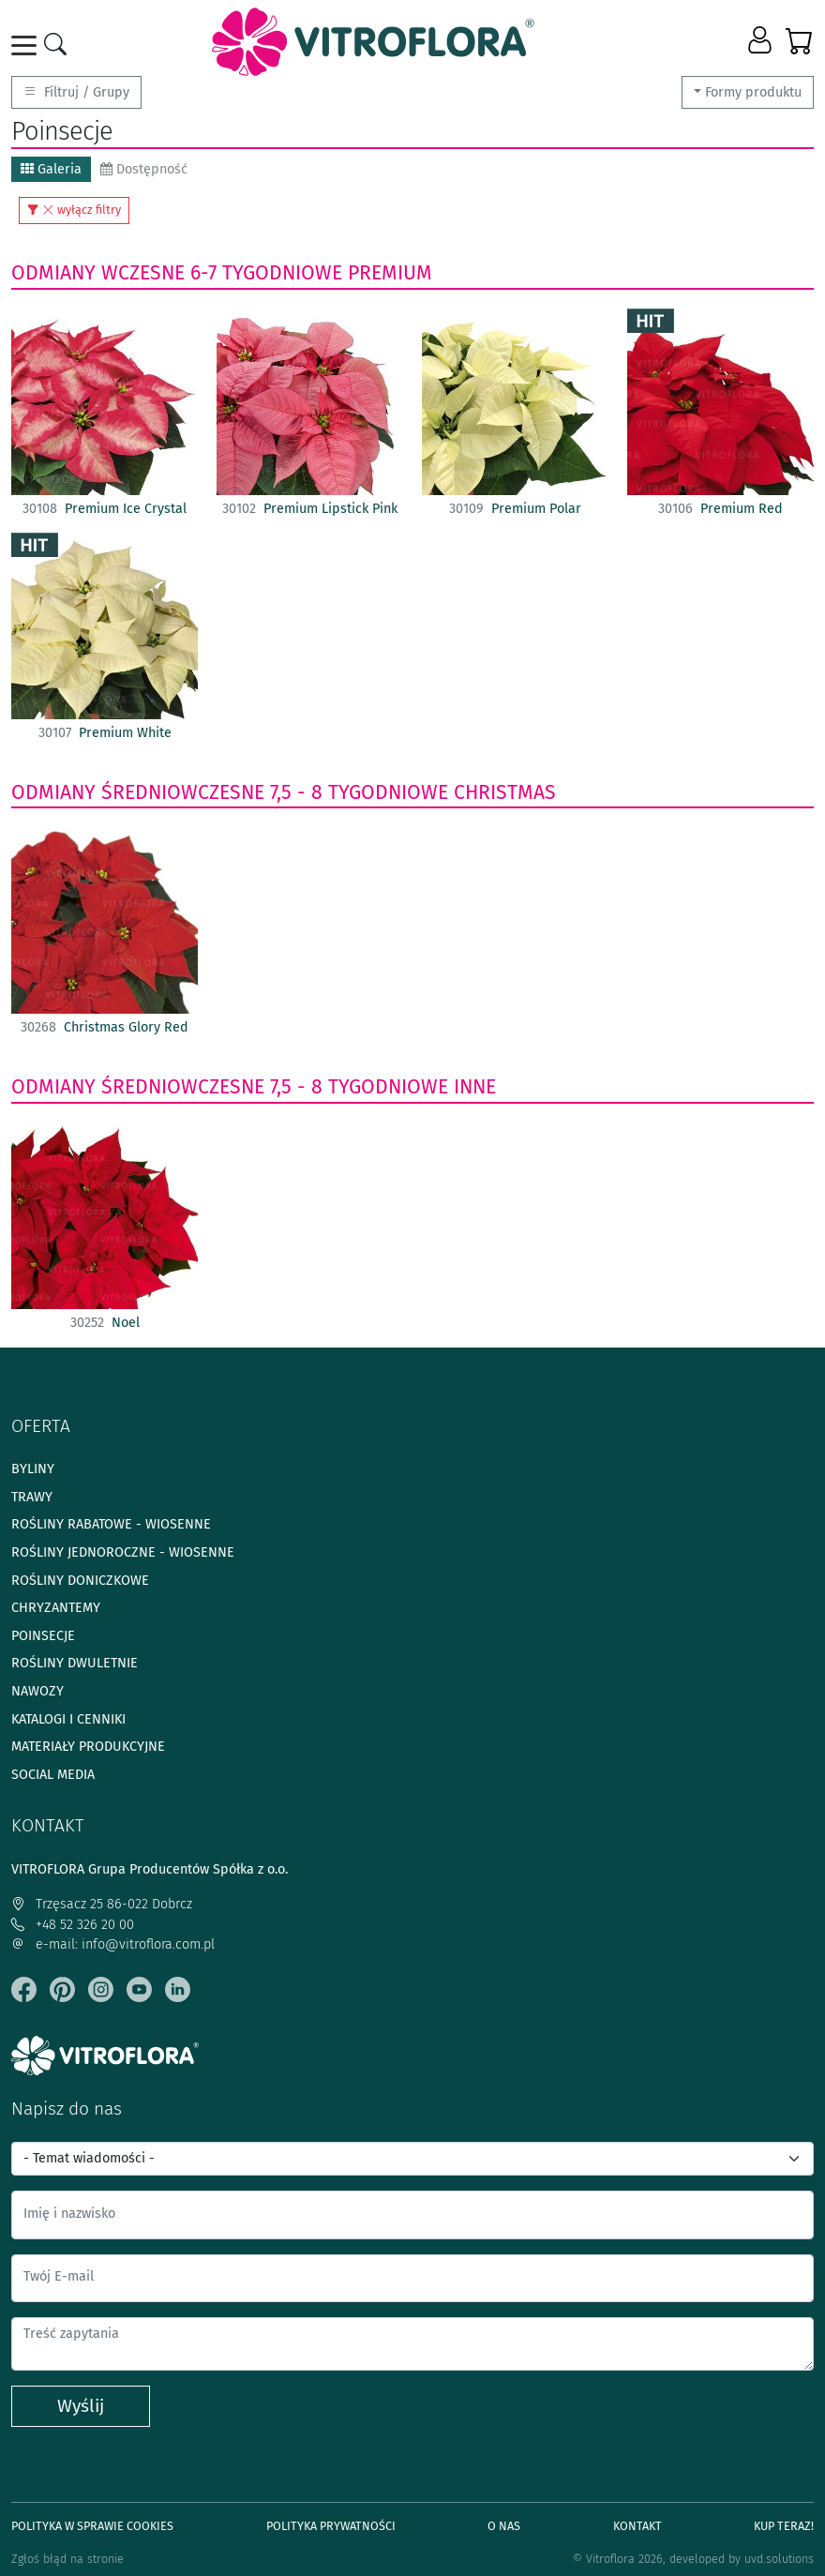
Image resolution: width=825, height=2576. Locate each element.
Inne (475, 1087)
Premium (390, 273)
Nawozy (37, 1691)
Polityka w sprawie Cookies (92, 2526)
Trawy (31, 1497)
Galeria (51, 169)
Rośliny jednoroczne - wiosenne (122, 1552)
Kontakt (637, 2526)
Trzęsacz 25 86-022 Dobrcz (101, 1904)
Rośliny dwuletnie (74, 1663)
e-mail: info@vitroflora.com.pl (113, 1944)
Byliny (32, 1469)
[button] (761, 41)
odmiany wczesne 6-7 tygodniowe (176, 273)
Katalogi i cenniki (68, 1719)
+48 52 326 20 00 (72, 1925)
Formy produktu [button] (753, 92)
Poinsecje (43, 1636)
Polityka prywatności (331, 2526)
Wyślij (80, 2406)
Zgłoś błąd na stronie (67, 2559)
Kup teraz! (784, 2526)
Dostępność (144, 169)
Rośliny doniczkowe (80, 1581)
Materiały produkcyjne (88, 1747)
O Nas (504, 2526)
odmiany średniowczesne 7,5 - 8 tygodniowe (229, 792)
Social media (53, 1775)
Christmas (505, 792)
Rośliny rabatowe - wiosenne (111, 1524)
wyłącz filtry (74, 210)
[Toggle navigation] (27, 45)
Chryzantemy (55, 1608)
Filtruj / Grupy (76, 92)
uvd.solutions (779, 2559)
